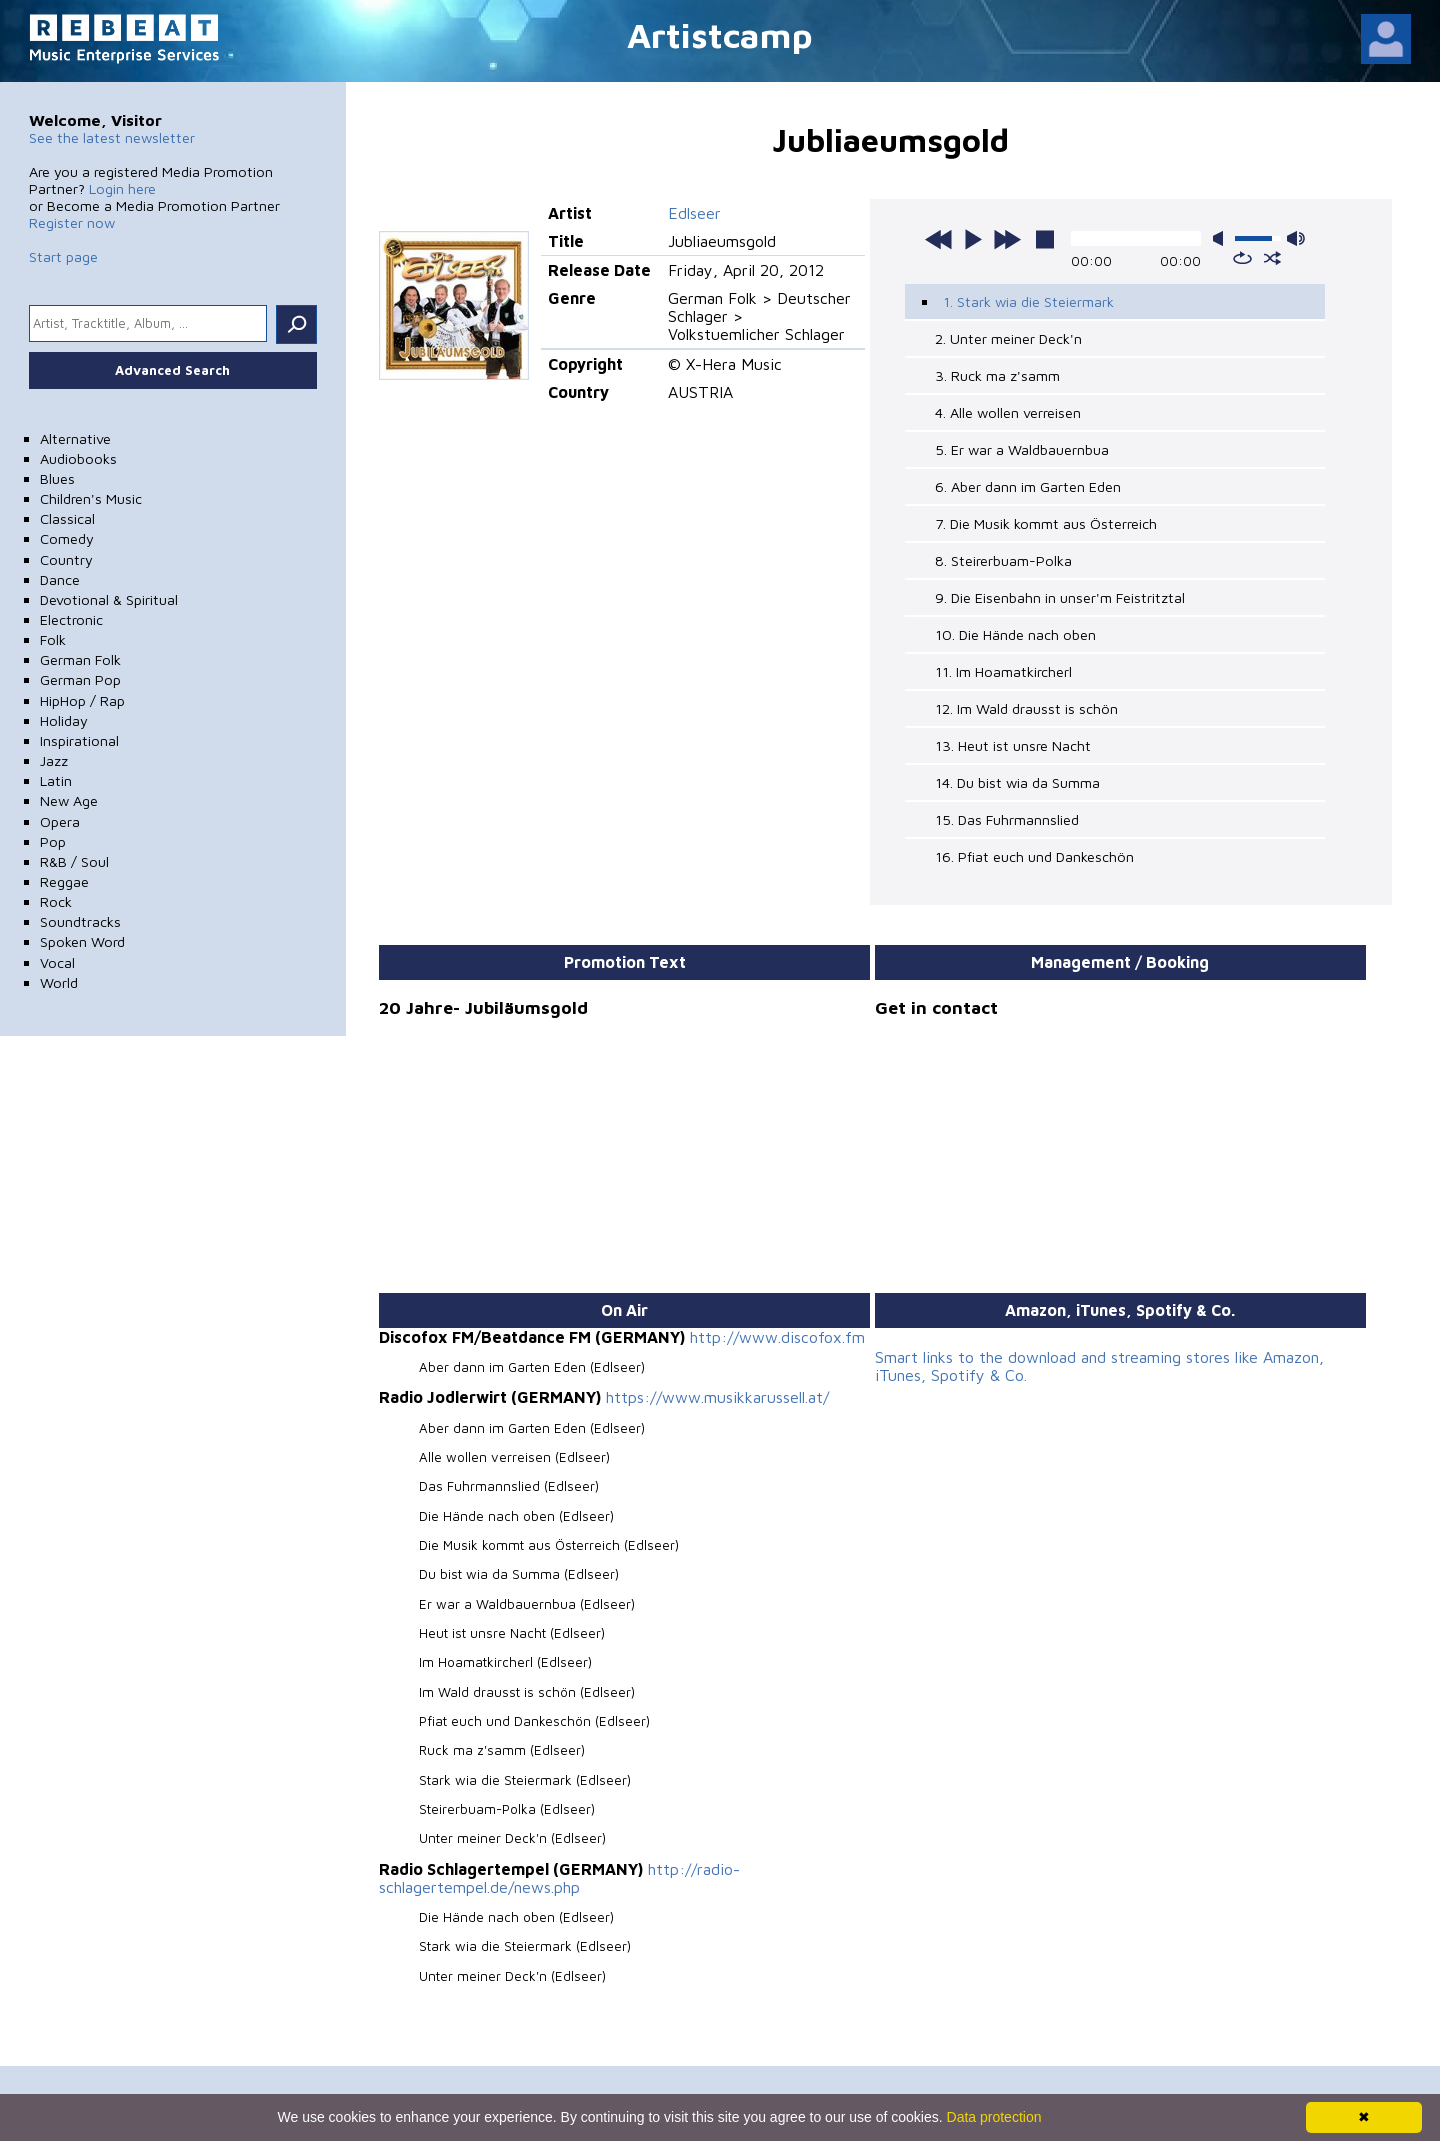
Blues (57, 478)
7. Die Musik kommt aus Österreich (1046, 523)
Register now (72, 222)
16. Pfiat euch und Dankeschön (1034, 856)
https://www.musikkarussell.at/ (717, 1397)
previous (939, 239)
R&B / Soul (74, 861)
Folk (53, 639)
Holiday (64, 720)
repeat (1242, 258)
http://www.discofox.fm (777, 1337)
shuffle (1272, 258)
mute (1222, 238)
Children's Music (91, 498)
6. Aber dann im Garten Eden (1028, 486)
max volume (1296, 238)
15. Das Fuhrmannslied (1007, 819)
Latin (56, 780)
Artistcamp (720, 34)
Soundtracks (80, 921)
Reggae (64, 881)
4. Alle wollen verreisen (1008, 412)
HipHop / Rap (82, 700)
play (973, 239)
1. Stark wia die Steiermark (1028, 301)
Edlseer (694, 213)
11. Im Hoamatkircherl (1003, 671)
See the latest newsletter (112, 137)
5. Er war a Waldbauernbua (1022, 449)
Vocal (57, 962)
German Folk (80, 659)
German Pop (80, 679)
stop (1045, 239)
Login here (122, 188)
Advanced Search (172, 370)
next (1007, 239)
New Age (69, 800)
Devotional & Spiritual (109, 599)
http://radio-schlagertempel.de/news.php (559, 1878)
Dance (60, 579)
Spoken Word (82, 941)
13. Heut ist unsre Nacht (1013, 745)
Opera (60, 821)
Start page (63, 256)
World (59, 982)
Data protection (994, 2117)
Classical (67, 518)
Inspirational (79, 740)
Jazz (54, 760)
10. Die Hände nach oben (1015, 634)
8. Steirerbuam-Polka (1003, 560)
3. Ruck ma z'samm (997, 375)
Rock (56, 901)
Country (66, 559)
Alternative (75, 438)
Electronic (71, 619)
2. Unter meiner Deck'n (1008, 338)
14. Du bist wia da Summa (1017, 782)
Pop (53, 841)
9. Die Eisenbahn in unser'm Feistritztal (1060, 597)
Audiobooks (78, 458)
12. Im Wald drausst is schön (1026, 708)
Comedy (67, 538)
